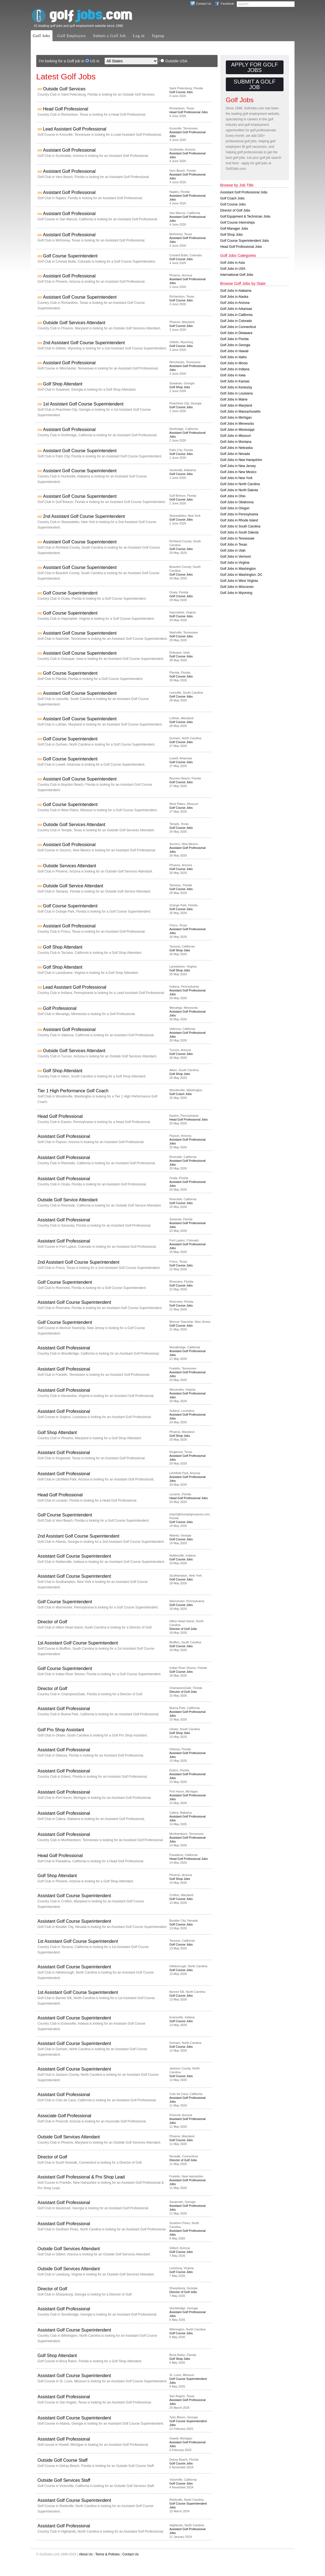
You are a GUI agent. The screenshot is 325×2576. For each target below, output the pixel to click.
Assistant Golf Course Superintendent (80, 297)
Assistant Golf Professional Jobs (244, 192)
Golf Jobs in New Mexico (238, 472)
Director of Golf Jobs (183, 1628)
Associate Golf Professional (64, 2115)
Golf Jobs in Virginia (235, 563)
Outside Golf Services (64, 89)
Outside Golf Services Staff (64, 2480)
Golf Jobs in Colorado (236, 321)
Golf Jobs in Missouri (235, 436)
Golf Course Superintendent (70, 256)
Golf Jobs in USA (232, 269)
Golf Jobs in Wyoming (236, 593)
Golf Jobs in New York (236, 478)
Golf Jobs (41, 36)
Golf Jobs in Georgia (235, 345)
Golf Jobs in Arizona (235, 303)
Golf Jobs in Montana (235, 442)
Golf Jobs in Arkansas (236, 309)
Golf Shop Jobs (180, 387)
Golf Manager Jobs (234, 228)
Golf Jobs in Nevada (235, 454)
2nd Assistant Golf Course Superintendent (84, 342)
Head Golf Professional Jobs (189, 112)
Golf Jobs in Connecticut (238, 327)
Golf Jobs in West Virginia (239, 581)
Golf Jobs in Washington (238, 569)
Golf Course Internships (237, 222)
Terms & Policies (107, 2554)
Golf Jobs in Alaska (234, 297)
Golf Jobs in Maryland (236, 405)
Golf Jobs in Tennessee (237, 538)
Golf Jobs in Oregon (235, 508)
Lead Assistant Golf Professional (74, 129)
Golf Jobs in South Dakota (239, 532)
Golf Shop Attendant (62, 384)
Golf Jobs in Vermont (235, 556)
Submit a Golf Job (109, 36)
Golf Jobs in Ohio (233, 496)
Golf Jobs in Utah (233, 550)
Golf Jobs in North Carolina (240, 484)
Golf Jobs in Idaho (233, 357)
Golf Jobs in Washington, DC (241, 575)
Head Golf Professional (65, 109)
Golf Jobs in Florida (234, 339)
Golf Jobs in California (236, 315)
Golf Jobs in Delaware (236, 333)
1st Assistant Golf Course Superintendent (83, 404)
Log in (139, 36)
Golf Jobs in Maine (234, 399)
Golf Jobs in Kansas (235, 381)
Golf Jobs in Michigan (236, 417)
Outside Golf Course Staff (63, 2460)
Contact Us (203, 3)
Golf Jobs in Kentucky (236, 387)
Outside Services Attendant (69, 865)
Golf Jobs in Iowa (233, 375)
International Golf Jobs (236, 275)
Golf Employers (71, 36)
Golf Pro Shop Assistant (61, 1729)
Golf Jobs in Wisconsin (237, 587)
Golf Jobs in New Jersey (238, 466)
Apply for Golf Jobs (254, 67)
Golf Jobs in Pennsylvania (239, 514)
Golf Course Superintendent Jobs (244, 241)
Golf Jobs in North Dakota (239, 490)
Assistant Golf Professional (69, 150)
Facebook (227, 3)
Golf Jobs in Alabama (235, 291)
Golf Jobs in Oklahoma (237, 502)
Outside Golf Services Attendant (74, 322)
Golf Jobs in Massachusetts (240, 411)
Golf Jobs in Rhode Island (239, 520)
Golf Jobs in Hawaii (234, 351)
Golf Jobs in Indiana (234, 369)
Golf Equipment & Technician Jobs (245, 216)
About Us (86, 2554)
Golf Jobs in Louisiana (236, 393)
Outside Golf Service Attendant (73, 885)
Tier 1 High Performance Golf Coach (73, 1090)
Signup (158, 36)
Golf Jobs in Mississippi (237, 430)
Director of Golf (52, 1621)
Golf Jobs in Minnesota (237, 424)
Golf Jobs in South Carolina (240, 526)
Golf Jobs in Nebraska (236, 448)
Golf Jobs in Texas (233, 544)
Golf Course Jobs (181, 92)
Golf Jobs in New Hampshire (241, 460)
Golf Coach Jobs (181, 1094)
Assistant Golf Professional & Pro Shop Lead (81, 2177)
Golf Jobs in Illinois (234, 363)
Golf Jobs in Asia (232, 263)
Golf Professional (60, 1008)
